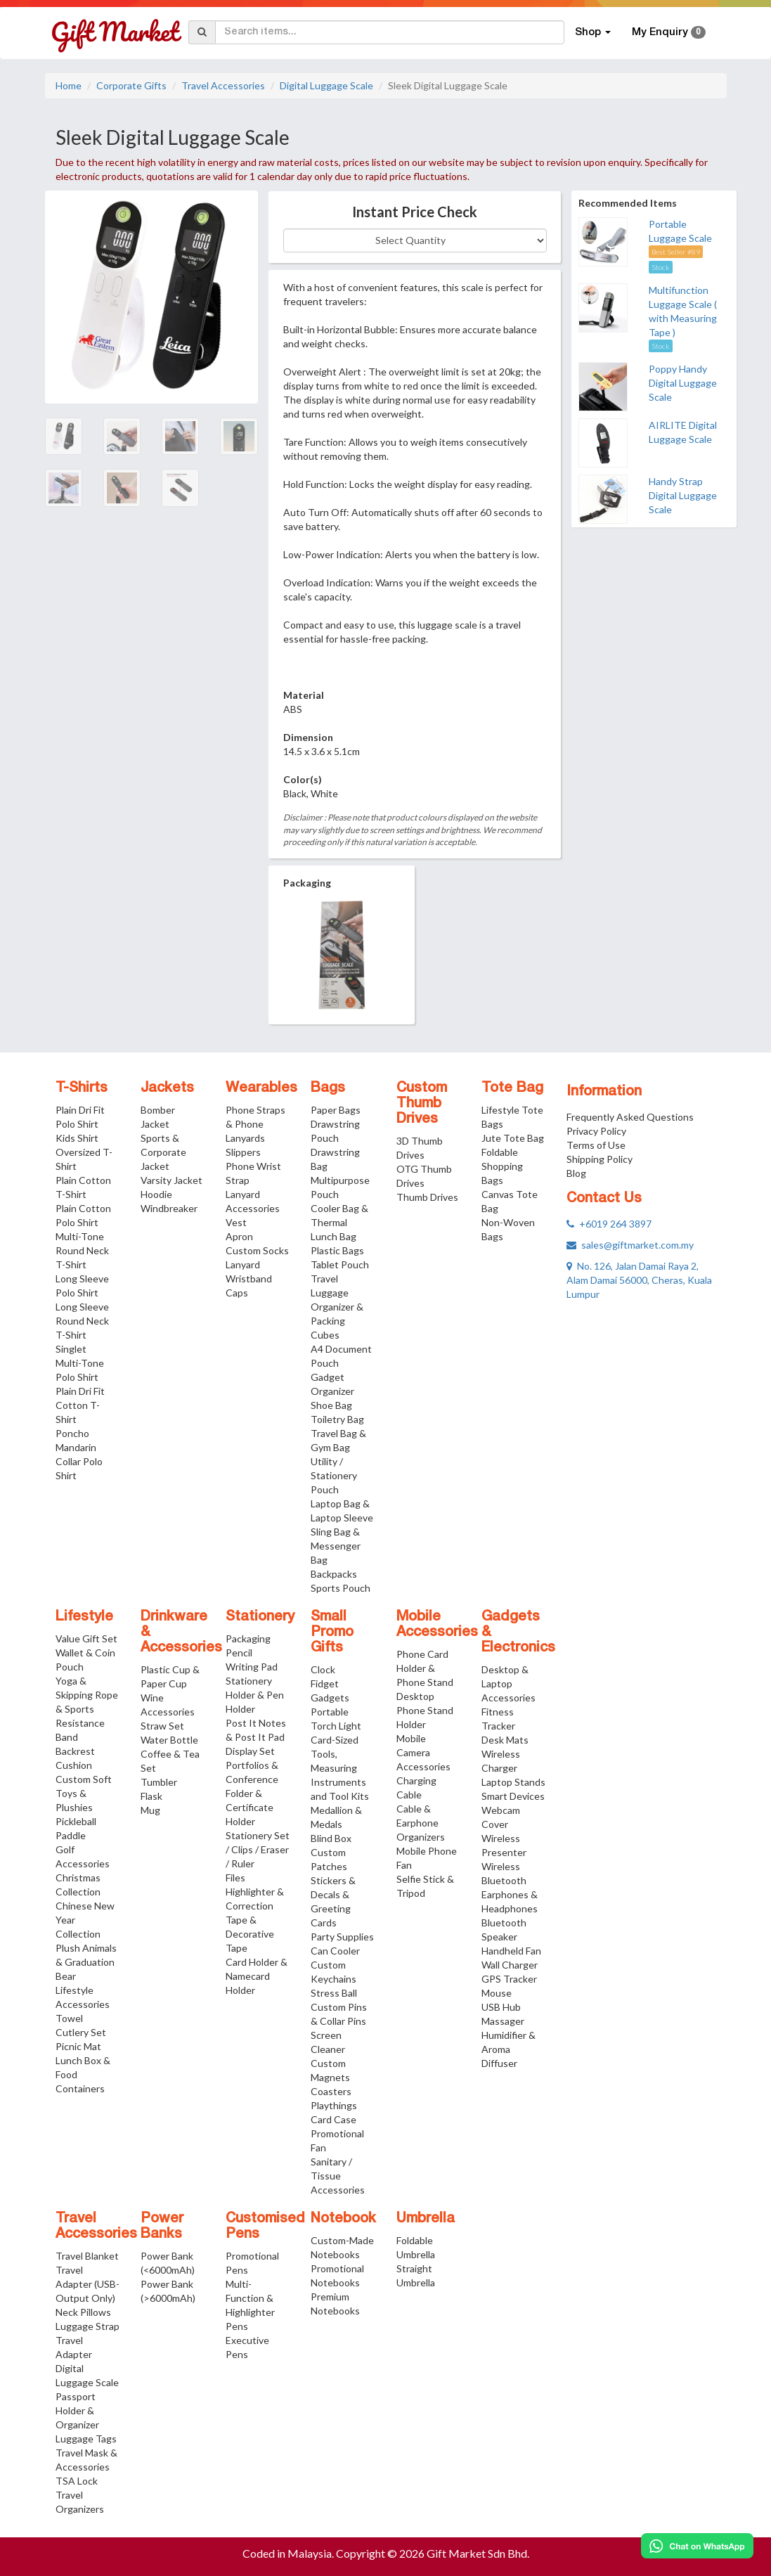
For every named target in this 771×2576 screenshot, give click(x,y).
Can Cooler (335, 1951)
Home (69, 85)
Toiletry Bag (337, 1419)
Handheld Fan (511, 1951)
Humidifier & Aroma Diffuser (508, 2049)
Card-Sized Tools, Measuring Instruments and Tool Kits (340, 1768)
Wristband (249, 1278)
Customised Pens (265, 2227)
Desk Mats (505, 1740)
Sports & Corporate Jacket (163, 1152)
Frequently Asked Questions (630, 1117)
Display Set (250, 1751)
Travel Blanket (87, 2256)
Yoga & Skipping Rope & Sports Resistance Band (87, 1709)
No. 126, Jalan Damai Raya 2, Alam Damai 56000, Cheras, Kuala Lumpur (639, 1280)
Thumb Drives (427, 1197)
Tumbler (159, 1782)
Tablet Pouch (340, 1264)
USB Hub (501, 2007)
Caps (237, 1293)
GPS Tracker (509, 1979)
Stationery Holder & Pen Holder (255, 1695)
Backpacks (334, 1574)
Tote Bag (512, 1088)
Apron (239, 1236)
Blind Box (331, 1838)
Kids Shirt (77, 1138)
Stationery (260, 1617)
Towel (69, 2018)
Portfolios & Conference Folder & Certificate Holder (252, 1793)
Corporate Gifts (131, 85)
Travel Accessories (223, 85)
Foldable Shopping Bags (502, 1166)
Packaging (248, 1638)
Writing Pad (252, 1667)
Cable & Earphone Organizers (420, 1823)
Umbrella (425, 2219)
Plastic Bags (337, 1250)
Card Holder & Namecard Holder (256, 1976)
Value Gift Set (86, 1638)
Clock (323, 1669)
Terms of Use (596, 1145)
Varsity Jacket (171, 1180)
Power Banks (162, 2227)
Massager (502, 2021)
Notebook (343, 2219)
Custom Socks (257, 1250)
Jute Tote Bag (512, 1138)
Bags (328, 1088)
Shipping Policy (599, 1159)
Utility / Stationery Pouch (334, 1475)
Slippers (243, 1152)
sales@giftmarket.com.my (630, 1245)
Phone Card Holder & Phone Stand (424, 1668)
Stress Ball (334, 1993)
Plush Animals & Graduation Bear (86, 1962)
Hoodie (156, 1194)
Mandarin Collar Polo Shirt (79, 1461)
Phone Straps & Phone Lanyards (255, 1124)
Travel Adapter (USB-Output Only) (87, 2284)
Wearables (261, 1088)
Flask (151, 1796)
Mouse (496, 1993)
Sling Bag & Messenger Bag (336, 1546)
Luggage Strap (87, 2326)
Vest (236, 1222)
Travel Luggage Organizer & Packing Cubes (337, 1307)
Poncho (72, 1433)
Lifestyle (84, 1617)
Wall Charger (509, 1965)
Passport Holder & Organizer (77, 2410)
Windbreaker (169, 1208)
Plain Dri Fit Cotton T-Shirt (80, 1405)
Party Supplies (342, 1937)
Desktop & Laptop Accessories (508, 1683)
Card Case (333, 2119)
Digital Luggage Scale (326, 85)
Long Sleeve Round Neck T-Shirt (82, 1321)
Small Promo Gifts (332, 1632)
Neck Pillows (83, 2312)
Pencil (239, 1653)
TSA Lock (77, 2481)
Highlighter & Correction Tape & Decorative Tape (255, 1920)
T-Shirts (82, 1088)
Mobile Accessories (437, 1625)
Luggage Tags (86, 2439)
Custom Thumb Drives (421, 1104)
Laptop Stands (513, 1782)
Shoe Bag (331, 1405)
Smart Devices (513, 1796)
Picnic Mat (78, 2046)
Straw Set (162, 1726)
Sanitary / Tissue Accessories (338, 2176)
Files (235, 1877)
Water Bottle (169, 1740)
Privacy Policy (596, 1131)
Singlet (71, 1349)
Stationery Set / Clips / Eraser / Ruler (258, 1849)
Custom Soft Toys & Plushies (84, 1793)
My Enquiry (669, 32)
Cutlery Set (81, 2032)
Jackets (167, 1088)
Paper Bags (336, 1110)
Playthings (334, 2105)
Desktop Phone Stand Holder (424, 1710)
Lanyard (243, 1264)
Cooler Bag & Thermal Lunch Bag (339, 1222)
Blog (576, 1173)
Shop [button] (593, 32)
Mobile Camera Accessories (423, 1752)
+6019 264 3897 (609, 1224)
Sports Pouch (340, 1588)
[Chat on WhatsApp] (697, 2545)
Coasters (331, 2091)
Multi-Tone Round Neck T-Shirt (82, 1250)
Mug (150, 1810)
